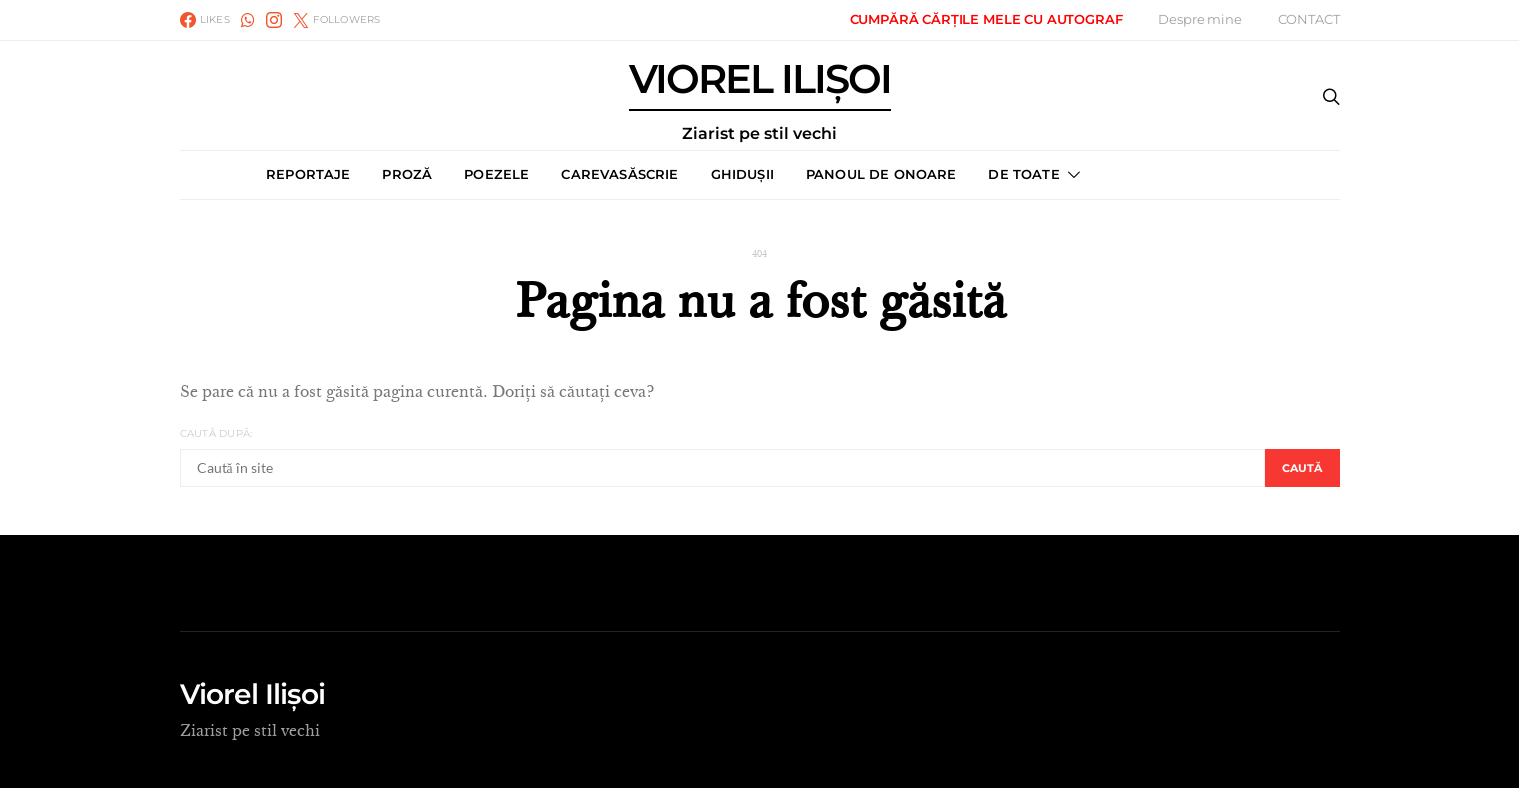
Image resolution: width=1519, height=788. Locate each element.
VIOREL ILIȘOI (760, 100)
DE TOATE (1023, 174)
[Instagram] (274, 20)
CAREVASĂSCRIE (619, 174)
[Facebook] (205, 20)
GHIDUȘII (742, 174)
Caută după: (216, 433)
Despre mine (1199, 19)
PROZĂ (407, 174)
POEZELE (496, 174)
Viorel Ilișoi (253, 694)
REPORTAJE (308, 174)
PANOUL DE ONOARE (881, 174)
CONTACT (1309, 19)
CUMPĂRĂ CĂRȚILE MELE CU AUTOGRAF (986, 19)
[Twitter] (336, 20)
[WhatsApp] (248, 20)
